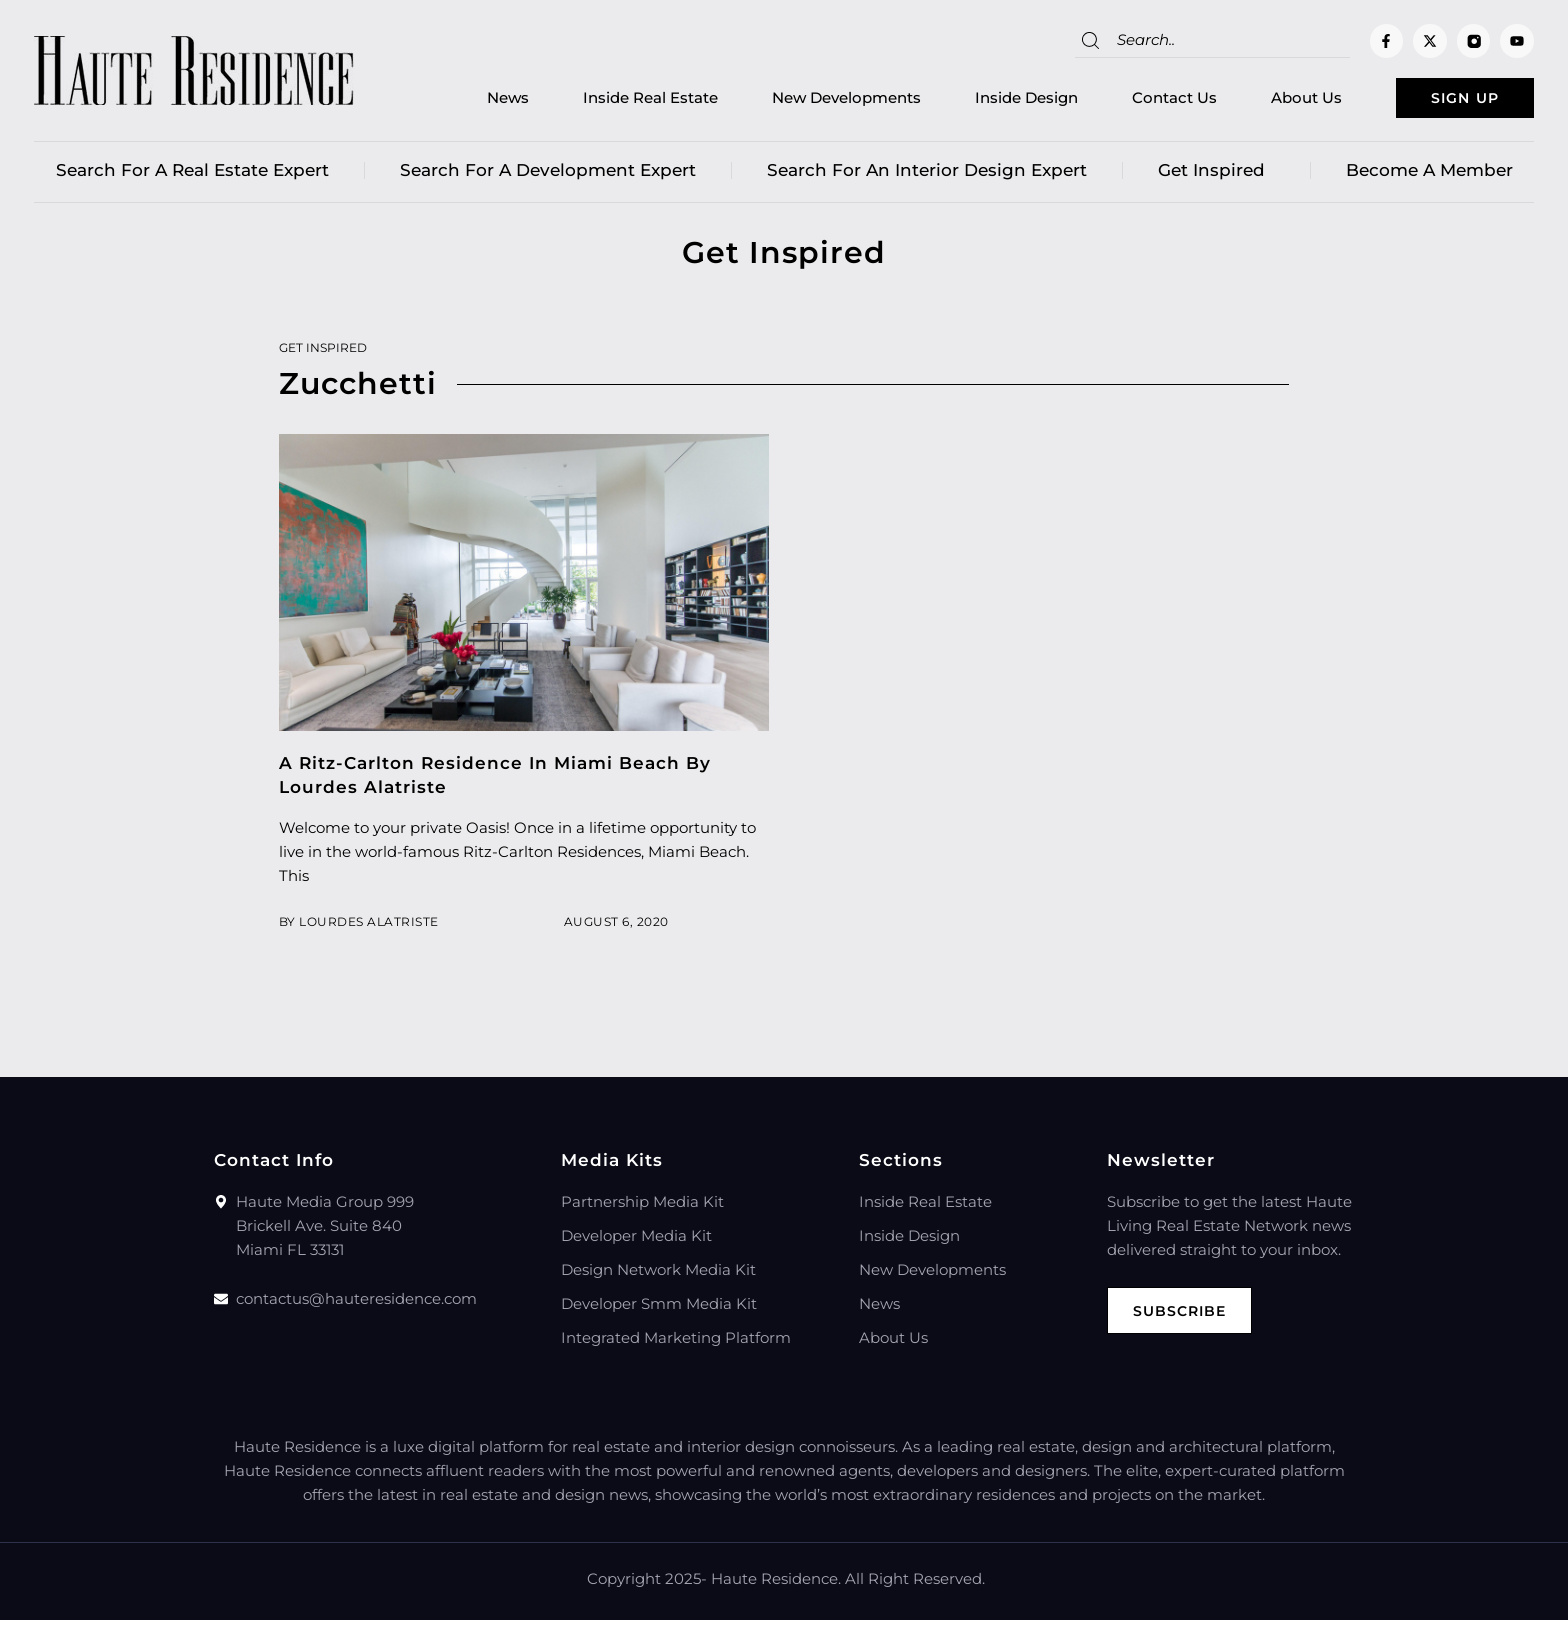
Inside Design (994, 100)
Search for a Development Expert (548, 175)
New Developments (814, 100)
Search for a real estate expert (192, 175)
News (476, 100)
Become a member (1429, 175)
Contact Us (1142, 100)
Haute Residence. (776, 1583)
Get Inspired (1216, 175)
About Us (1274, 100)
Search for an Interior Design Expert (927, 175)
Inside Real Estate (618, 100)
